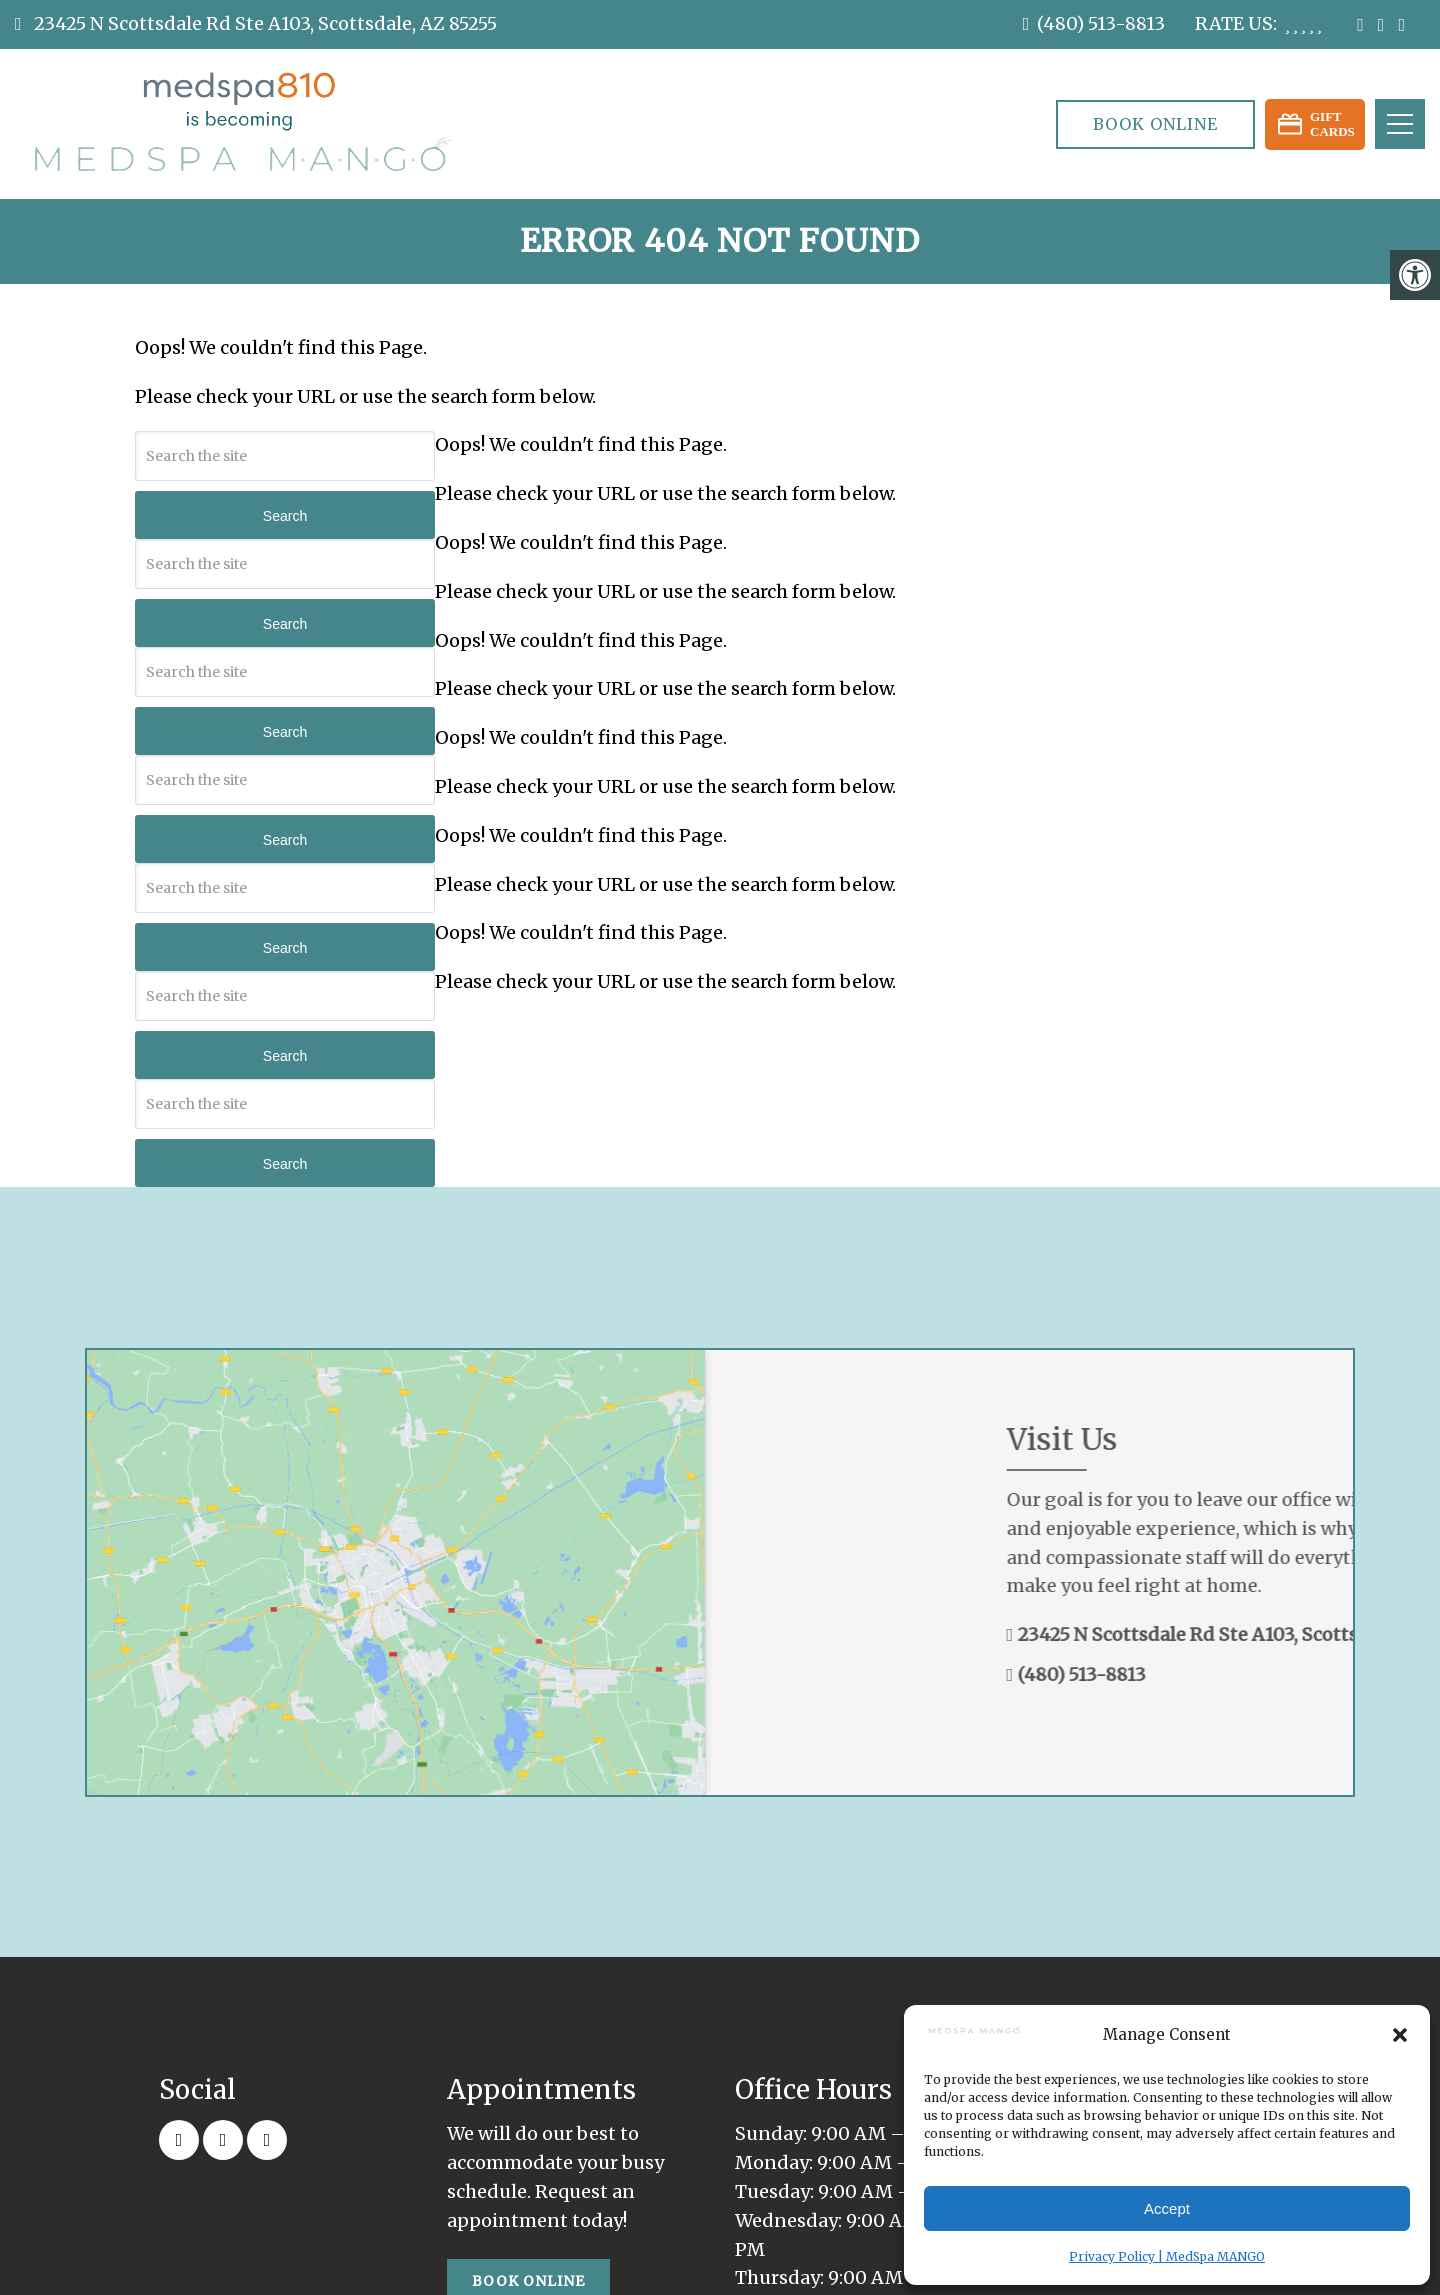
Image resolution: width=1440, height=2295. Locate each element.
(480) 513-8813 (1101, 23)
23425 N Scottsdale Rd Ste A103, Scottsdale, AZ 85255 (263, 23)
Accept (1167, 2208)
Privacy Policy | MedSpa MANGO (1167, 2256)
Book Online (1155, 124)
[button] (1400, 2035)
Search (285, 516)
